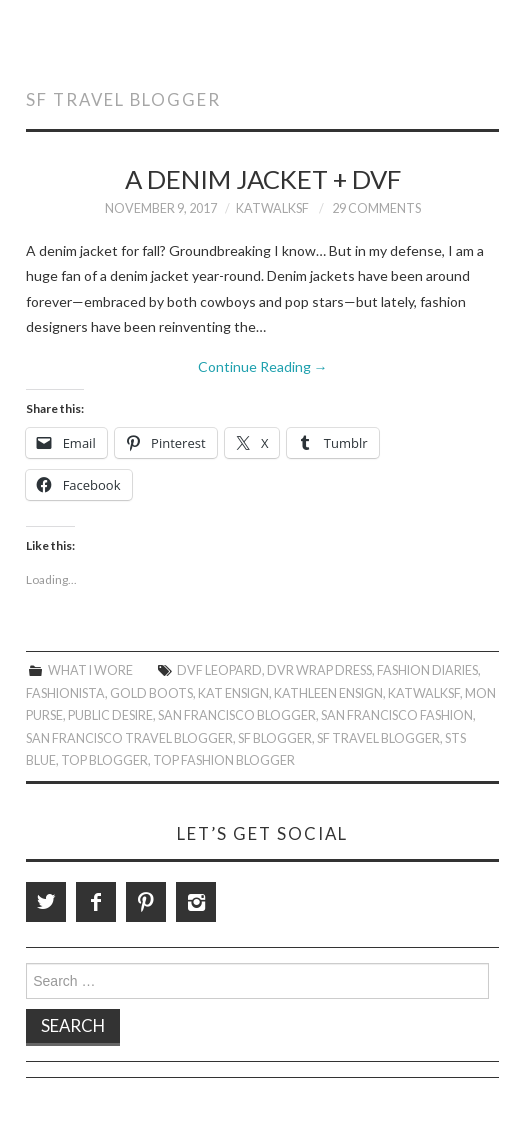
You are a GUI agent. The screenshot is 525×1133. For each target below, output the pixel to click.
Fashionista (65, 693)
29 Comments (376, 208)
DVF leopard (219, 670)
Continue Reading (263, 366)
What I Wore (90, 670)
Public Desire (110, 715)
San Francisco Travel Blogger (129, 738)
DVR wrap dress (319, 670)
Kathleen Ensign (328, 693)
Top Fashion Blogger (224, 760)
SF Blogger (275, 738)
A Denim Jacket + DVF (263, 179)
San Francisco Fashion (397, 715)
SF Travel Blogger (378, 738)
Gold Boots (151, 693)
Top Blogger (104, 760)
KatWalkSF (272, 208)
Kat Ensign (233, 693)
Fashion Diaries (427, 670)
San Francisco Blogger (237, 715)
